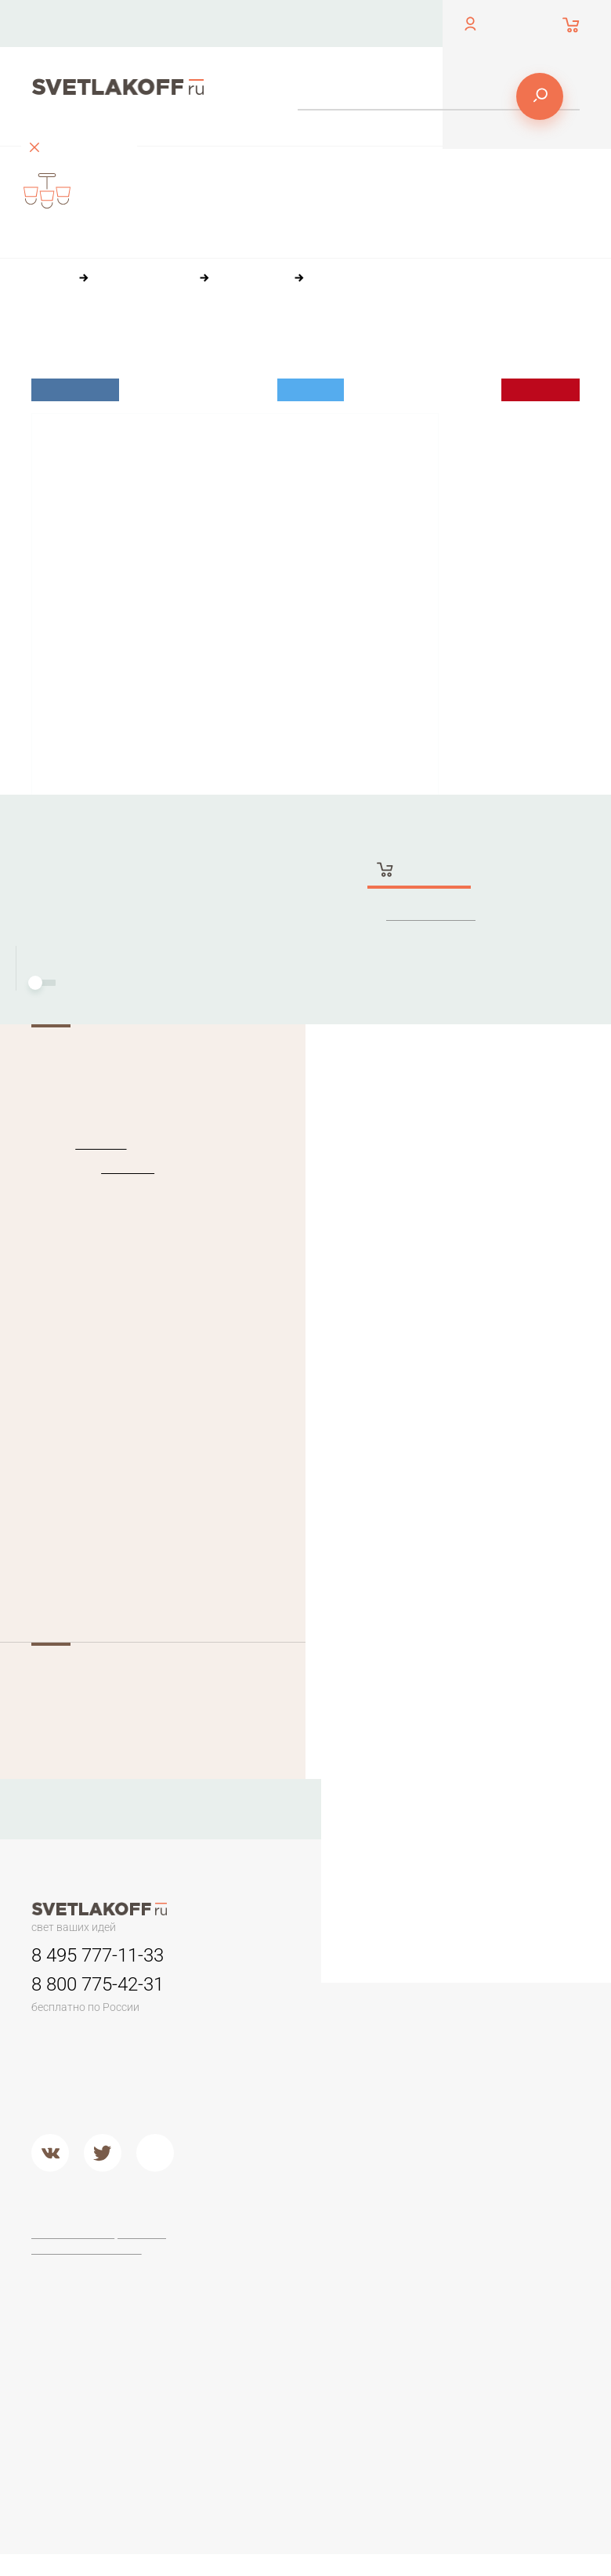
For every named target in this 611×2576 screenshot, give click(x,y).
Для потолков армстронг (395, 2035)
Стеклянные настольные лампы (283, 2338)
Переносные (393, 2062)
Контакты (184, 23)
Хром (372, 2180)
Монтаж (81, 984)
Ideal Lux (96, 1144)
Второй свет (282, 2145)
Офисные (276, 2274)
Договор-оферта (75, 2235)
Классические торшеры (395, 2365)
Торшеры (382, 2239)
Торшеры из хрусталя (391, 2429)
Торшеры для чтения (394, 2280)
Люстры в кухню (292, 2126)
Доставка (393, 23)
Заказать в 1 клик (433, 915)
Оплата (330, 23)
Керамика (493, 2009)
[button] (54, 2560)
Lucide (484, 2334)
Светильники (393, 1974)
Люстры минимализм (283, 2015)
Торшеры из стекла (391, 2462)
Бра (476, 1974)
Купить (421, 871)
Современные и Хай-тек (401, 2397)
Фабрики (490, 2239)
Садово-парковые (407, 2081)
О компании (259, 23)
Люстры (271, 1974)
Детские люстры (293, 2106)
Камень (487, 2029)
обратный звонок (72, 35)
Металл (378, 2160)
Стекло (486, 2088)
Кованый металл (511, 2108)
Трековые (385, 2009)
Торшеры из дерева (391, 2332)
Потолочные (284, 2166)
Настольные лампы (283, 2249)
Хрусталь (491, 2127)
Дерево (488, 2069)
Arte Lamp (493, 2313)
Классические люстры (287, 2047)
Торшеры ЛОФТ (401, 2306)
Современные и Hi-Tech (293, 2377)
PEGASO (122, 1168)
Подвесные (281, 2185)
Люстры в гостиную (275, 2080)
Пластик (488, 2049)
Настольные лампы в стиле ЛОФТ (288, 2416)
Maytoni (487, 2274)
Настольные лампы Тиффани (293, 2300)
